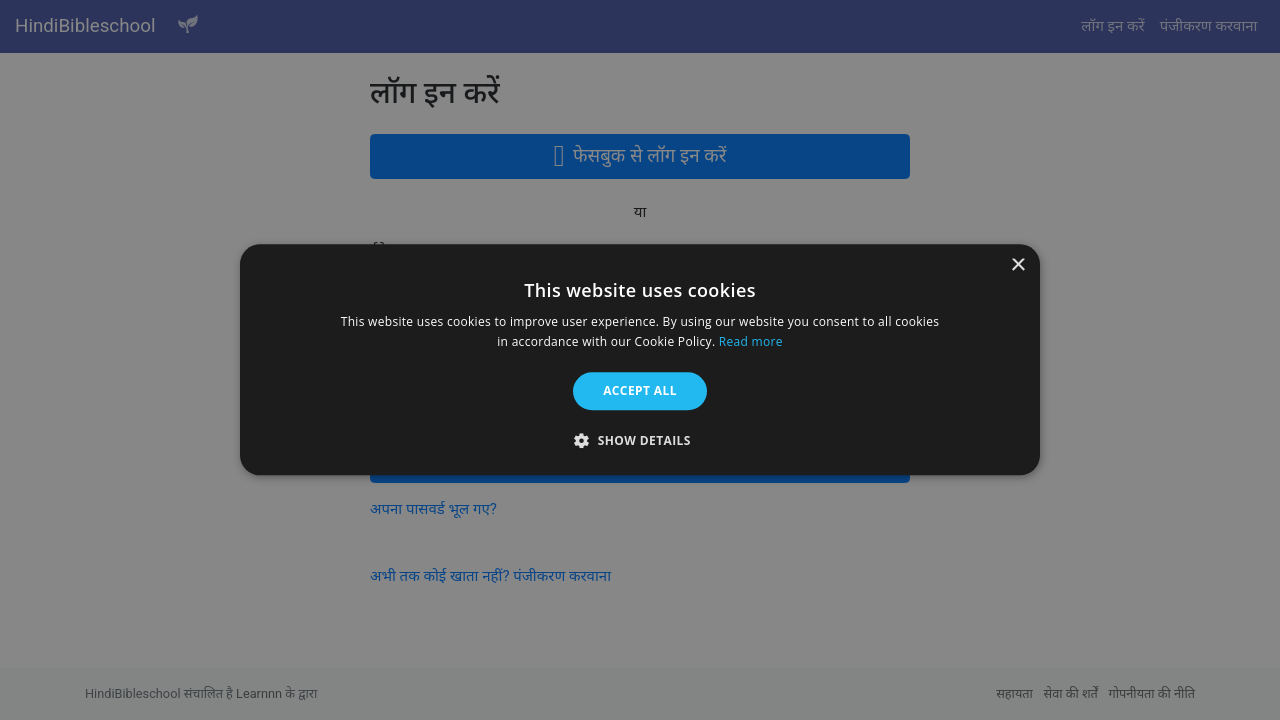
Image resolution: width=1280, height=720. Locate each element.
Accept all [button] (640, 390)
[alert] (640, 360)
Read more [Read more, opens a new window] (751, 342)
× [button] (1017, 265)
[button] (640, 441)
